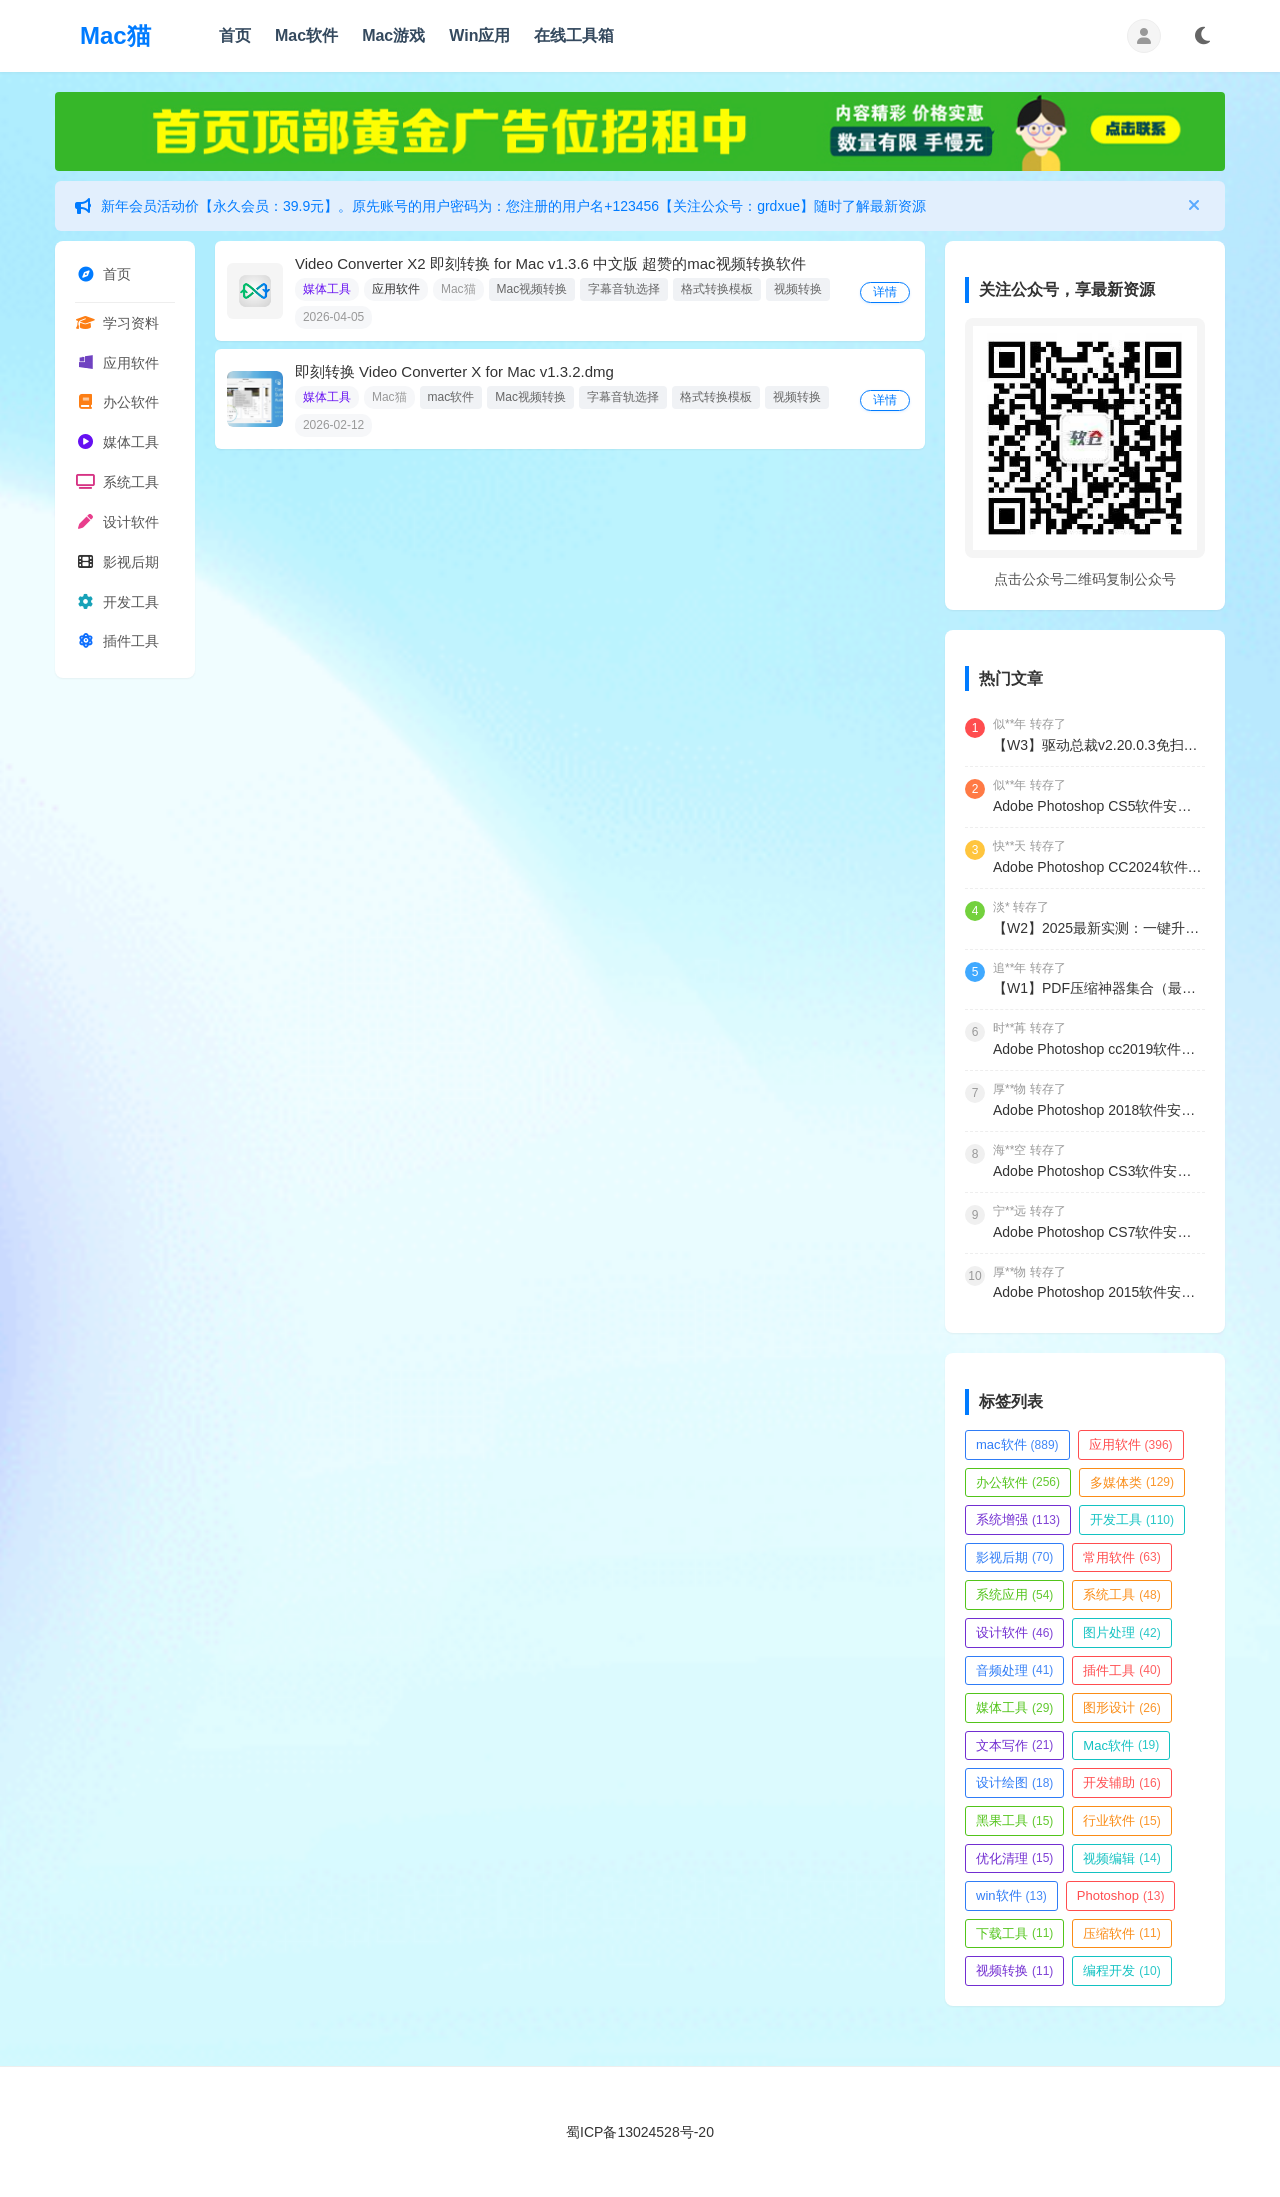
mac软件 (451, 397)
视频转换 (798, 289)
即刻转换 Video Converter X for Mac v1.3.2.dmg (454, 371)
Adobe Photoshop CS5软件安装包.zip (1099, 806)
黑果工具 (1014, 1820)
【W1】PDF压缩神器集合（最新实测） (1099, 988)
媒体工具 (117, 445)
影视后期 (117, 567)
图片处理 (1121, 1632)
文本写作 (1014, 1745)
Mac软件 (306, 35)
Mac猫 (115, 35)
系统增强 (1018, 1519)
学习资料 (117, 324)
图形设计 (1121, 1707)
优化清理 (1014, 1858)
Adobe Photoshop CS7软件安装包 (1099, 1232)
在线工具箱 (574, 35)
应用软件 (117, 365)
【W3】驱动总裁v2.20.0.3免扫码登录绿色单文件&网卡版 (1099, 745)
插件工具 (117, 647)
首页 (235, 35)
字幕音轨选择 (624, 289)
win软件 (1011, 1895)
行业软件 (1121, 1820)
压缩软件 (1121, 1933)
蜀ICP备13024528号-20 (640, 2132)
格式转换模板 (717, 289)
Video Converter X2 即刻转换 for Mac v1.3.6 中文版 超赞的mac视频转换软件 (550, 263)
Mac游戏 (393, 35)
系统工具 (117, 486)
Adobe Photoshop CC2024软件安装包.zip (1099, 867)
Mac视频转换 (532, 289)
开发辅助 (1121, 1782)
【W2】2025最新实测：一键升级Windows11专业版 (1099, 928)
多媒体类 (1132, 1482)
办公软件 (117, 405)
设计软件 (117, 526)
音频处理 (1014, 1670)
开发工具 (117, 607)
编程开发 (1121, 1970)
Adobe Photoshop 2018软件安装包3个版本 (1099, 1110)
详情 (888, 292)
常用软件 (1121, 1557)
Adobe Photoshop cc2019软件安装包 (1099, 1049)
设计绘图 (1014, 1782)
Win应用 (479, 35)
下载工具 (1014, 1933)
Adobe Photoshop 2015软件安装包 (1099, 1292)
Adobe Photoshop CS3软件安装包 (1099, 1171)
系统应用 (1014, 1594)
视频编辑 (1121, 1858)
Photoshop (1121, 1895)
